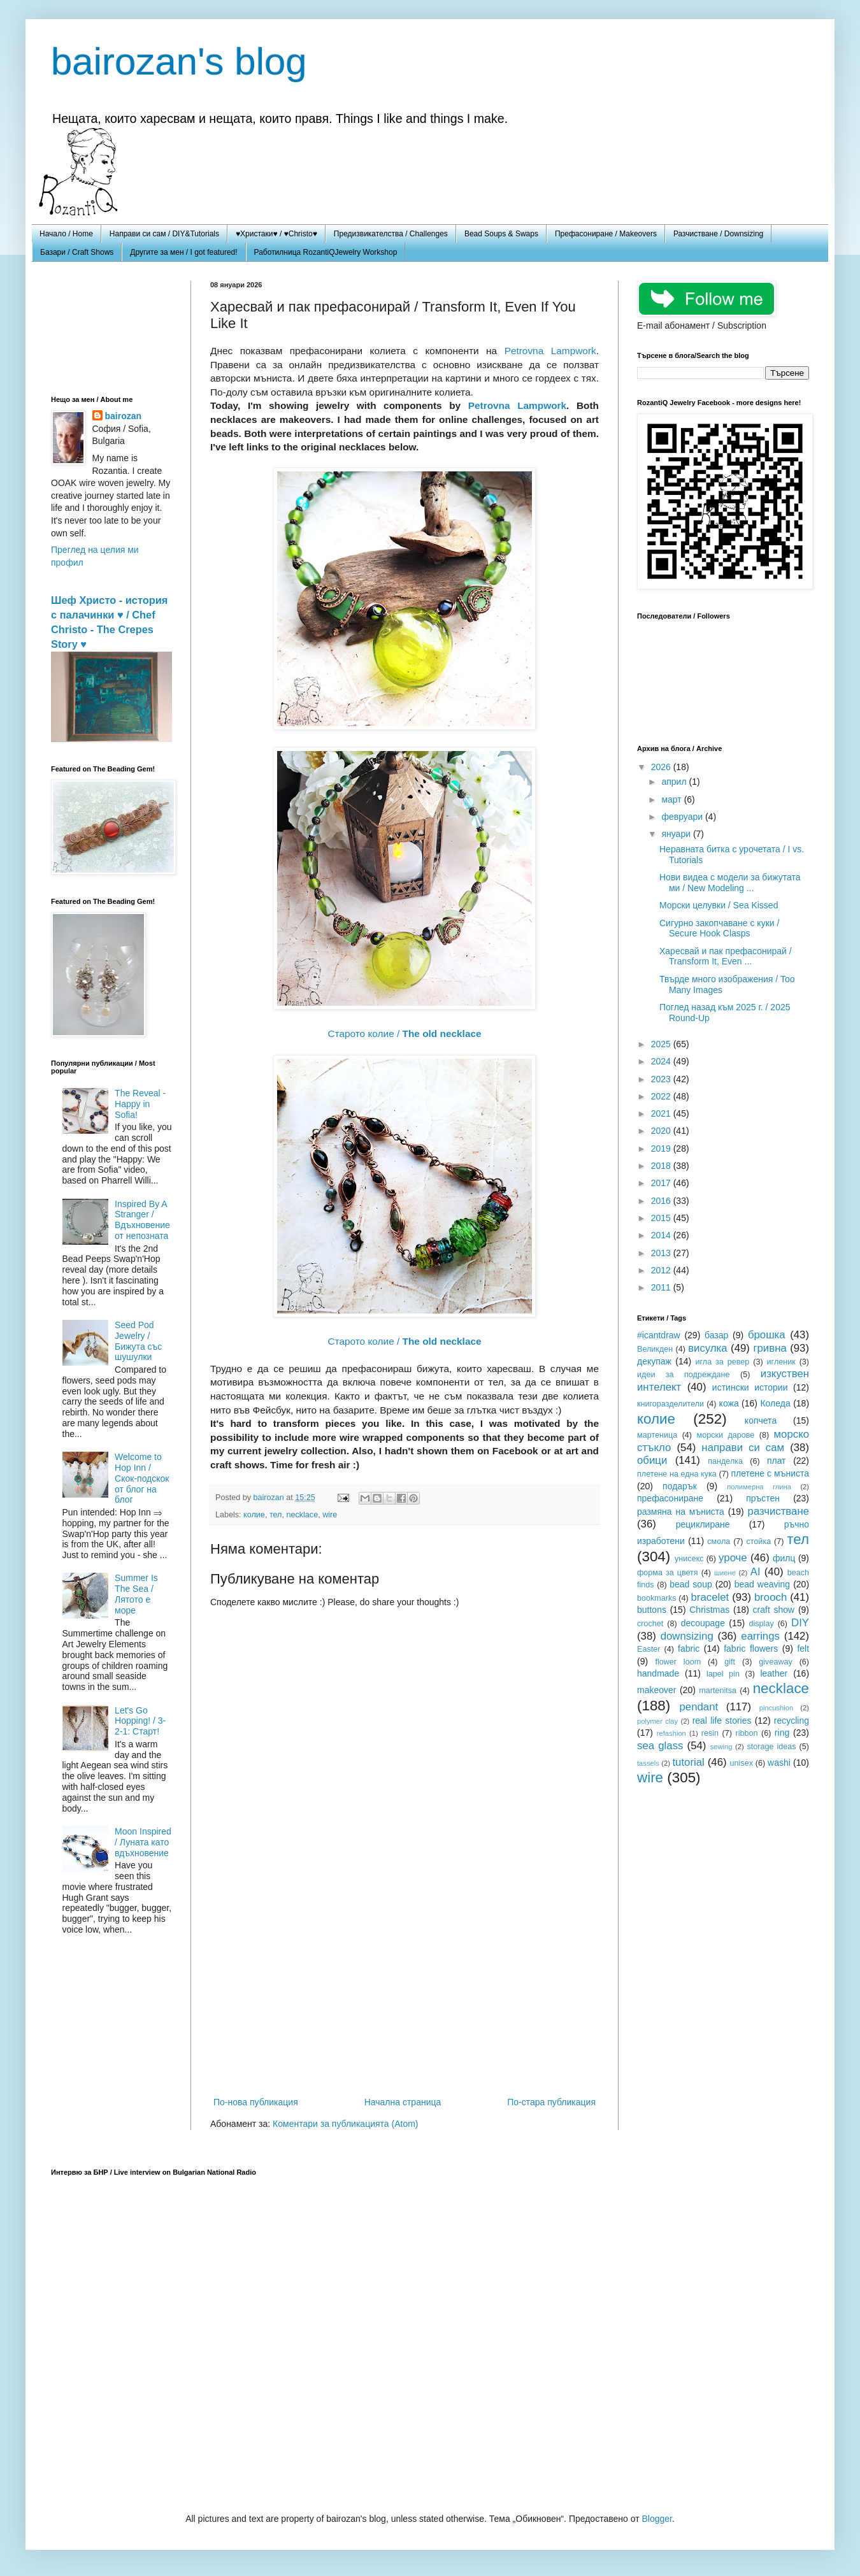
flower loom (678, 1661)
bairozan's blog (179, 61)
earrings (760, 1636)
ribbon (746, 1733)
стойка (758, 1541)
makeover (656, 1690)
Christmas (709, 1610)
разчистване (778, 1511)
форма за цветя (667, 1572)
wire (329, 1514)
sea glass (660, 1746)
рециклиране (703, 1524)
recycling (791, 1720)
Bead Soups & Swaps (501, 233)
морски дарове (725, 1435)
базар (716, 1335)
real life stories (722, 1720)
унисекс (689, 1558)
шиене (725, 1573)
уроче (733, 1558)
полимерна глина (759, 1487)
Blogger (656, 2519)
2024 (662, 1061)
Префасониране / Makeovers (606, 233)
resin (710, 1733)
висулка (707, 1348)
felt (803, 1648)
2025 (662, 1044)
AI (755, 1572)
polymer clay (657, 1721)
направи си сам (742, 1448)
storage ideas (771, 1746)
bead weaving (763, 1584)
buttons (651, 1610)
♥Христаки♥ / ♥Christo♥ (276, 233)
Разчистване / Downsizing (718, 233)
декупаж (654, 1361)
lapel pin (723, 1674)
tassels (648, 1763)
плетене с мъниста (770, 1473)
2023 (662, 1079)
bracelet (710, 1597)
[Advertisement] (404, 1989)
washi (779, 1762)
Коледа (775, 1403)
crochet (650, 1623)
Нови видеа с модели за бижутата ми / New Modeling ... (730, 882)
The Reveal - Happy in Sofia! (140, 1104)
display (761, 1623)
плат (776, 1461)
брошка (766, 1335)
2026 (662, 767)
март (672, 799)
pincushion (776, 1708)
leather (773, 1673)
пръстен (763, 1498)
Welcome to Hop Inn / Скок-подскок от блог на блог (142, 1478)
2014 (662, 1235)
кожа (729, 1403)
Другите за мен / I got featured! (183, 252)
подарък (680, 1486)
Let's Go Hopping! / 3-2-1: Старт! (140, 1721)
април (675, 781)
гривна (769, 1348)
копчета (761, 1420)
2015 (662, 1218)
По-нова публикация (255, 2102)
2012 (662, 1270)
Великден (655, 1349)
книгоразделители (670, 1403)
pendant (699, 1707)
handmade (658, 1673)
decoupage (703, 1623)
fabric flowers (751, 1648)
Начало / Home (66, 233)
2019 (662, 1148)
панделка (725, 1461)
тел (275, 1514)
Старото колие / (404, 1033)
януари (676, 834)
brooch (770, 1597)
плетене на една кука (677, 1474)
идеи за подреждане (683, 1374)
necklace (302, 1514)
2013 (662, 1253)
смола (718, 1541)
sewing (721, 1746)
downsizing (687, 1636)
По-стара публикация (551, 2102)
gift (729, 1661)
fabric (688, 1648)
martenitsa (717, 1690)
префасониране (670, 1498)
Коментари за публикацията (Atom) (345, 2124)
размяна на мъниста (680, 1511)
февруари (683, 817)
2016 (662, 1201)
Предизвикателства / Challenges (391, 233)
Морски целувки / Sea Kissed (718, 905)
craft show (774, 1610)
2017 (662, 1183)
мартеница (657, 1435)
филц (784, 1558)
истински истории (750, 1387)
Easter (648, 1649)
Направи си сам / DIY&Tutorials (164, 233)
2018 (662, 1166)
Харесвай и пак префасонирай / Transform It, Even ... (725, 956)
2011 (662, 1287)
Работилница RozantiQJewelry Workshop (326, 252)
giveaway (775, 1661)
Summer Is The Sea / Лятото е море (136, 1594)
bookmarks (657, 1598)
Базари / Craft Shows (76, 252)
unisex (741, 1763)
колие (254, 1514)
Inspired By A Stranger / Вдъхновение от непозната (142, 1220)
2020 (662, 1131)
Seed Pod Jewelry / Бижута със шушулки (138, 1341)
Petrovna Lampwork (550, 350)
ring (782, 1733)
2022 (662, 1096)
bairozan (270, 1497)
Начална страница (402, 2102)
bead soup (691, 1584)
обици (652, 1460)
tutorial (688, 1762)
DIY (800, 1623)
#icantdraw (658, 1335)
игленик (781, 1361)
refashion (671, 1733)
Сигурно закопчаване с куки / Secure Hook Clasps (719, 928)
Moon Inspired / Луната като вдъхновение (143, 1842)
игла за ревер (722, 1361)
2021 (662, 1113)
